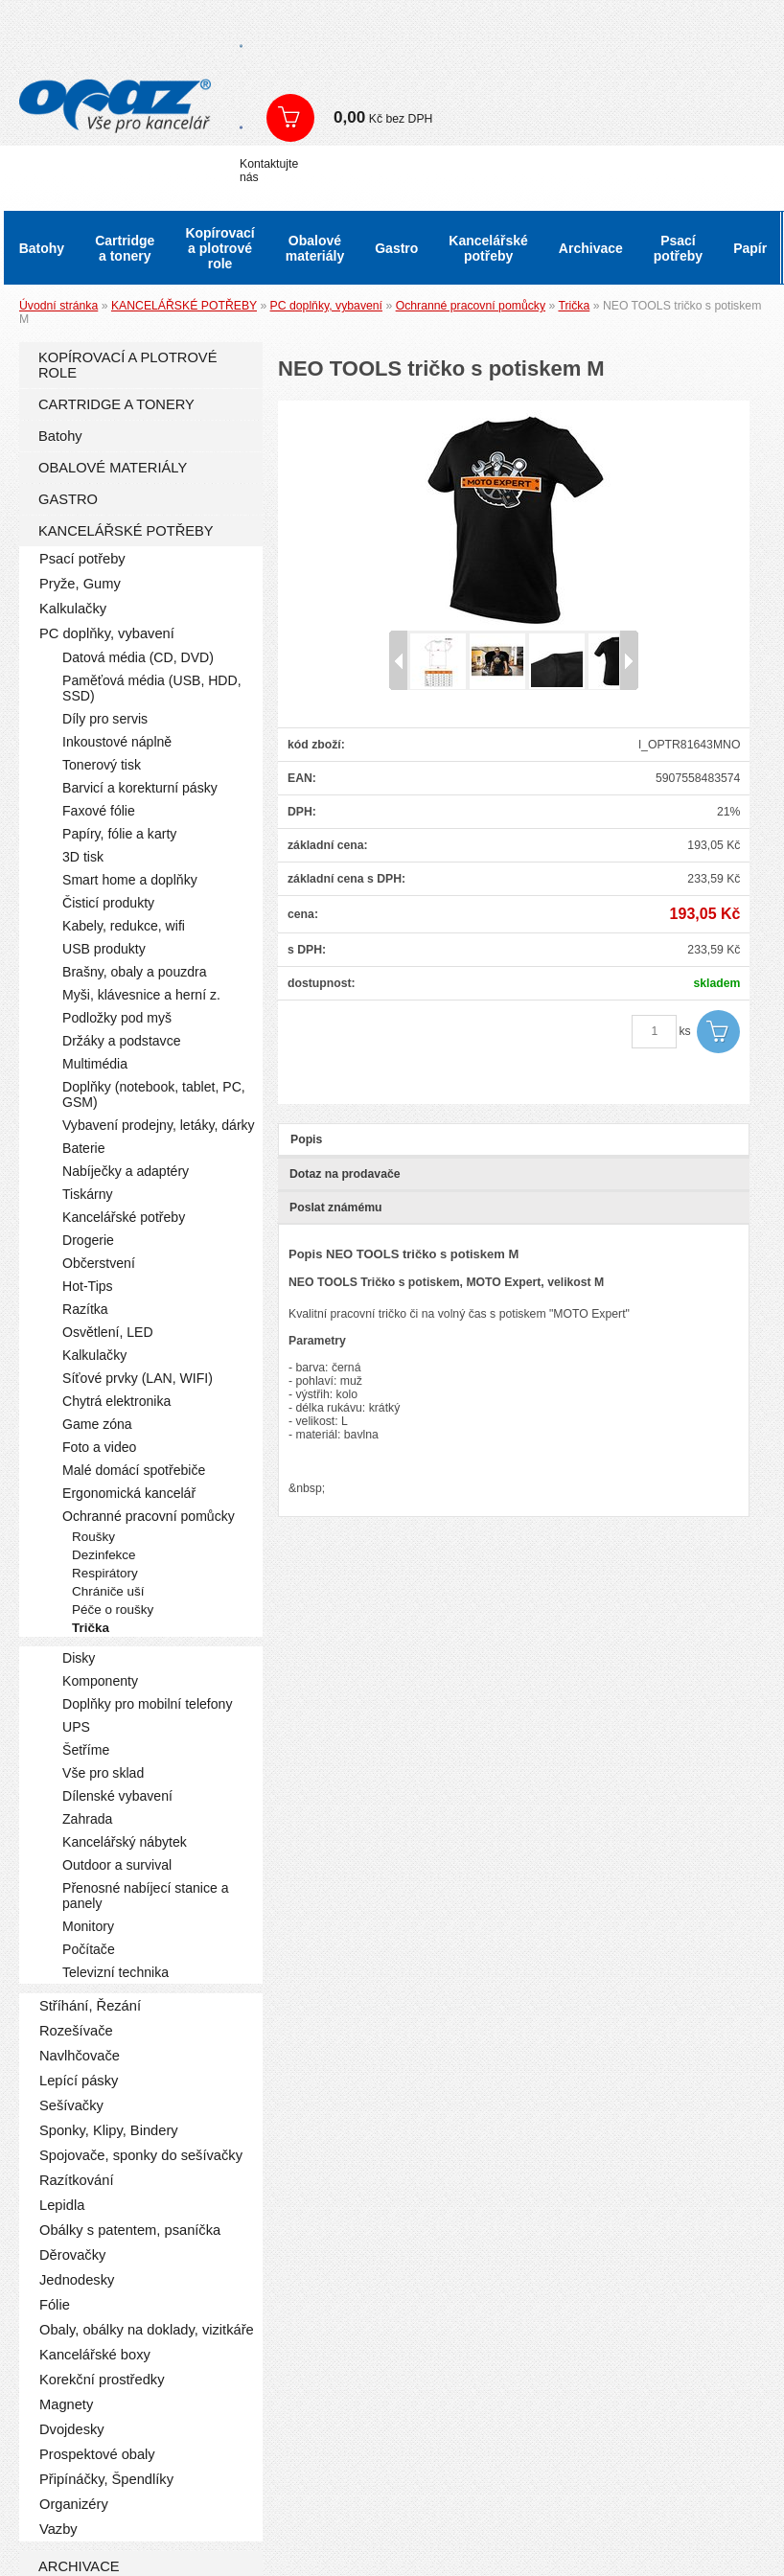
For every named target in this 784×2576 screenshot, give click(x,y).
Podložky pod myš (117, 1017)
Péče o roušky (112, 1609)
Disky (78, 1658)
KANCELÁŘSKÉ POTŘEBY (184, 305)
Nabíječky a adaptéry (125, 1171)
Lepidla (61, 2205)
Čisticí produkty (108, 902)
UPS (76, 1727)
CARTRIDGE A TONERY (116, 404)
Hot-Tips (87, 1286)
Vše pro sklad (103, 1773)
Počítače (88, 1949)
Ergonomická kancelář (129, 1493)
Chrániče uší (108, 1591)
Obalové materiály (315, 248)
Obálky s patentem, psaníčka (129, 2230)
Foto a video (99, 1447)
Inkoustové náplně (117, 741)
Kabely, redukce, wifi (123, 925)
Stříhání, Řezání (90, 2005)
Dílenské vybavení (117, 1796)
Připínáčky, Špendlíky (106, 2479)
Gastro (396, 248)
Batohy (41, 248)
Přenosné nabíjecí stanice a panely (145, 1895)
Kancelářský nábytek (124, 1842)
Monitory (88, 1926)
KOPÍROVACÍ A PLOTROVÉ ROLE (127, 365)
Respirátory (105, 1573)
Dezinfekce (104, 1555)
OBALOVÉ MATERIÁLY (112, 467)
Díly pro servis (105, 718)
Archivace (591, 248)
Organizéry (73, 2504)
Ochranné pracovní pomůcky (470, 305)
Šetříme (85, 1750)
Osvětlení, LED (107, 1332)
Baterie (83, 1148)
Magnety (66, 2404)
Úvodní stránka (58, 305)
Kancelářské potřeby (488, 248)
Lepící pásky (78, 2080)
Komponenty (100, 1681)
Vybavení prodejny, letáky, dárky (158, 1125)
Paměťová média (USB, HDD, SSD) (152, 688)
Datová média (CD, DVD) (138, 657)
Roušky (93, 1537)
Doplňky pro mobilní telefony (147, 1704)
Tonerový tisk (101, 764)
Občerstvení (98, 1263)
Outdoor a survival (117, 1865)
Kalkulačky (72, 608)
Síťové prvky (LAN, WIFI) (137, 1378)
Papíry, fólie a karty (119, 833)
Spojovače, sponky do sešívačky (140, 2155)
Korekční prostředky (101, 2379)
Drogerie (88, 1240)
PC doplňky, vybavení (326, 305)
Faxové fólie (98, 810)
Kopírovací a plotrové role (219, 248)
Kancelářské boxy (94, 2354)
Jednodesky (76, 2280)
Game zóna (97, 1424)
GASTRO (68, 499)
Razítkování (76, 2180)
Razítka (85, 1309)
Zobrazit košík (290, 118)
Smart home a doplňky (129, 879)
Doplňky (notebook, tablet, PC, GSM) (153, 1094)
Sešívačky (71, 2105)
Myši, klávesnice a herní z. (141, 994)
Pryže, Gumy (80, 583)
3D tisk (83, 856)
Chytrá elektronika (116, 1401)
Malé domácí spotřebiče (133, 1470)
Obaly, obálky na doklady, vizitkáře (146, 2329)
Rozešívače (76, 2030)
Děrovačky (72, 2255)
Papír (750, 248)
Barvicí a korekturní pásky (140, 787)
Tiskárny (87, 1194)
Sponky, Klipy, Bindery (108, 2130)
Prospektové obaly (97, 2454)
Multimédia (94, 1063)
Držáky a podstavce (121, 1040)
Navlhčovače (79, 2055)
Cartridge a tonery (124, 248)
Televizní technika (115, 1972)
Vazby (58, 2529)
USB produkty (104, 948)
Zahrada (87, 1819)
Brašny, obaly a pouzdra (134, 971)
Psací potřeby (678, 248)
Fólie (54, 2304)
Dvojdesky (71, 2429)
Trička (573, 305)
